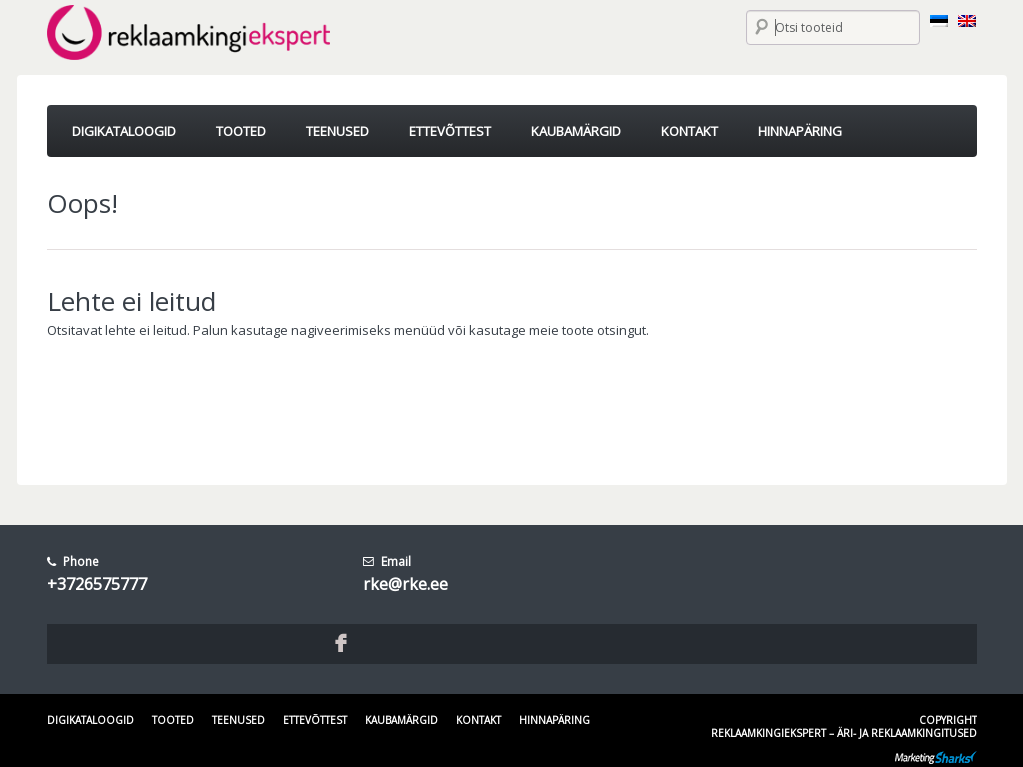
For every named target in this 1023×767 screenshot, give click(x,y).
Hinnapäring (554, 720)
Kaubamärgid (401, 720)
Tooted (173, 720)
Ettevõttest (315, 720)
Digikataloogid (90, 720)
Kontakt (478, 720)
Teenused (238, 720)
